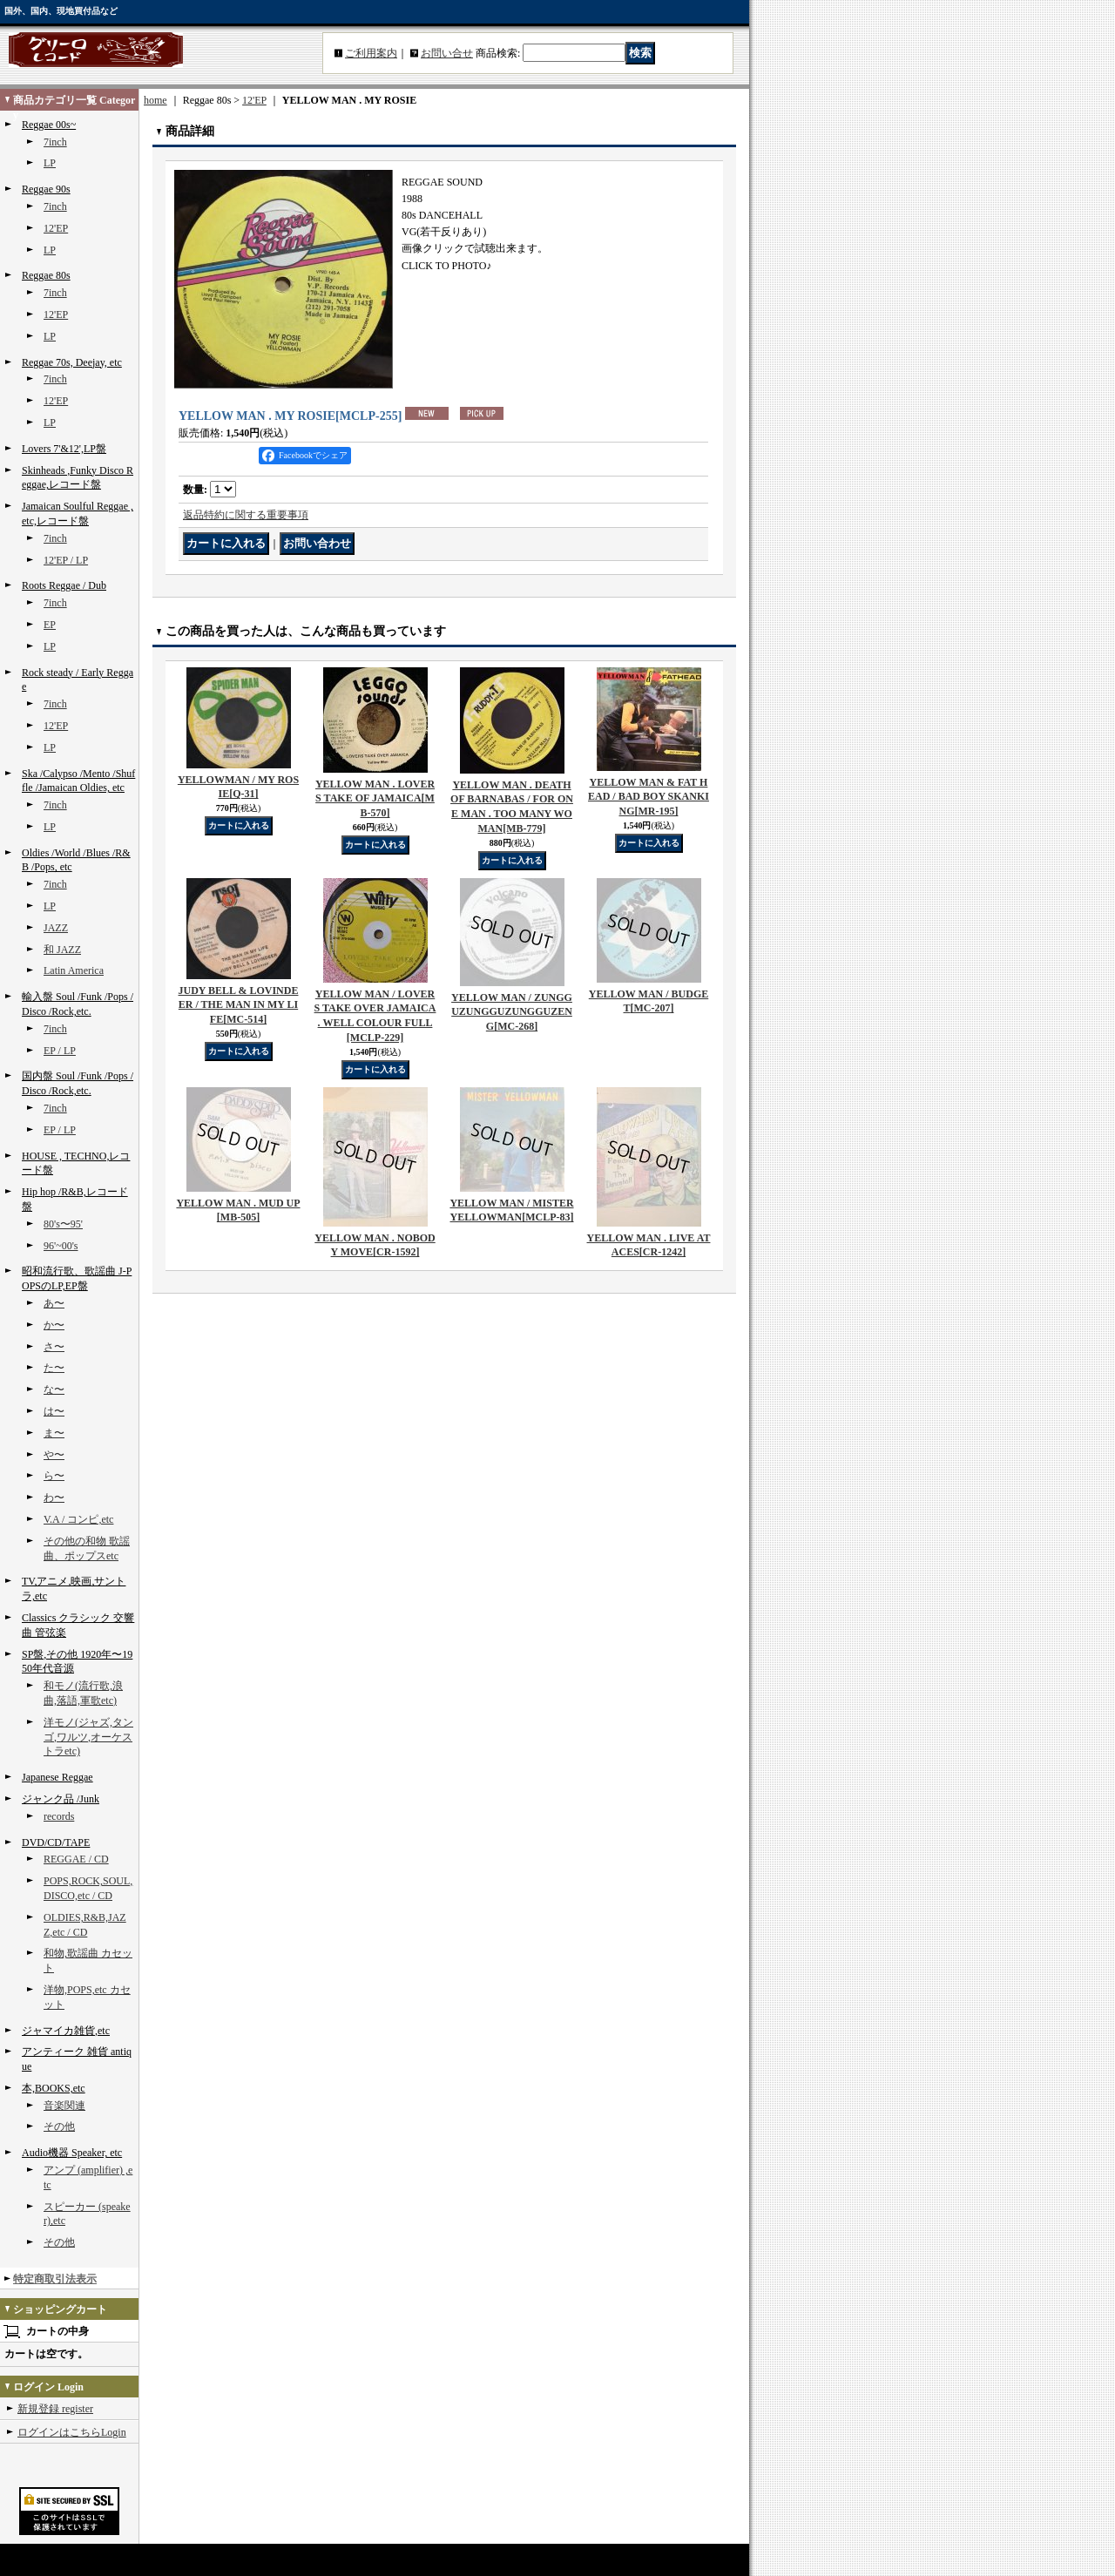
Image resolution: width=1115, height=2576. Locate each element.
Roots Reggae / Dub (64, 585)
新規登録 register (55, 2409)
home (155, 100)
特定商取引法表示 (55, 2279)
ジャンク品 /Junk (60, 1799)
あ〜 (54, 1303)
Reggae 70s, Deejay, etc (72, 362)
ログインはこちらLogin (71, 2432)
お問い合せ (447, 53)
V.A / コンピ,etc (78, 1519)
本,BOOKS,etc (53, 2088)
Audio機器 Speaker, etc (72, 2153)
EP (50, 625)
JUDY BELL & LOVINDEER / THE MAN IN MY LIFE (239, 1005)
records (59, 1816)
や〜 (54, 1455)
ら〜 (54, 1476)
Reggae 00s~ (49, 124)
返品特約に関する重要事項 (245, 515)
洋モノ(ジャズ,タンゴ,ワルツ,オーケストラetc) (88, 1737)
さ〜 (54, 1347)
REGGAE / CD (76, 1859)
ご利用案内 (371, 53)
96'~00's (61, 1246)
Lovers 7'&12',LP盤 (64, 449)
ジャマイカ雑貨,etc (66, 2031)
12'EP (56, 228)
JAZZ (56, 928)
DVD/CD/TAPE (56, 1842)
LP (50, 163)
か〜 (54, 1325)
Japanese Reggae (57, 1777)
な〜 (54, 1389)
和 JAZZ (62, 949)
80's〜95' (63, 1224)
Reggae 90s (46, 189)
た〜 (54, 1368)
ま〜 (54, 1433)
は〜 (54, 1411)
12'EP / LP (66, 560)
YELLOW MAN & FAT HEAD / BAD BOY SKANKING (648, 797)
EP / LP (60, 1051)
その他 (59, 2126)
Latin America (74, 970)
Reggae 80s (46, 275)
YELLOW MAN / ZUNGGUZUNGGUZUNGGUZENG (511, 1012)
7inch (55, 142)
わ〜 (54, 1497)
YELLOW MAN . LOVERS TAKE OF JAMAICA (375, 799)
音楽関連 (64, 2105)
